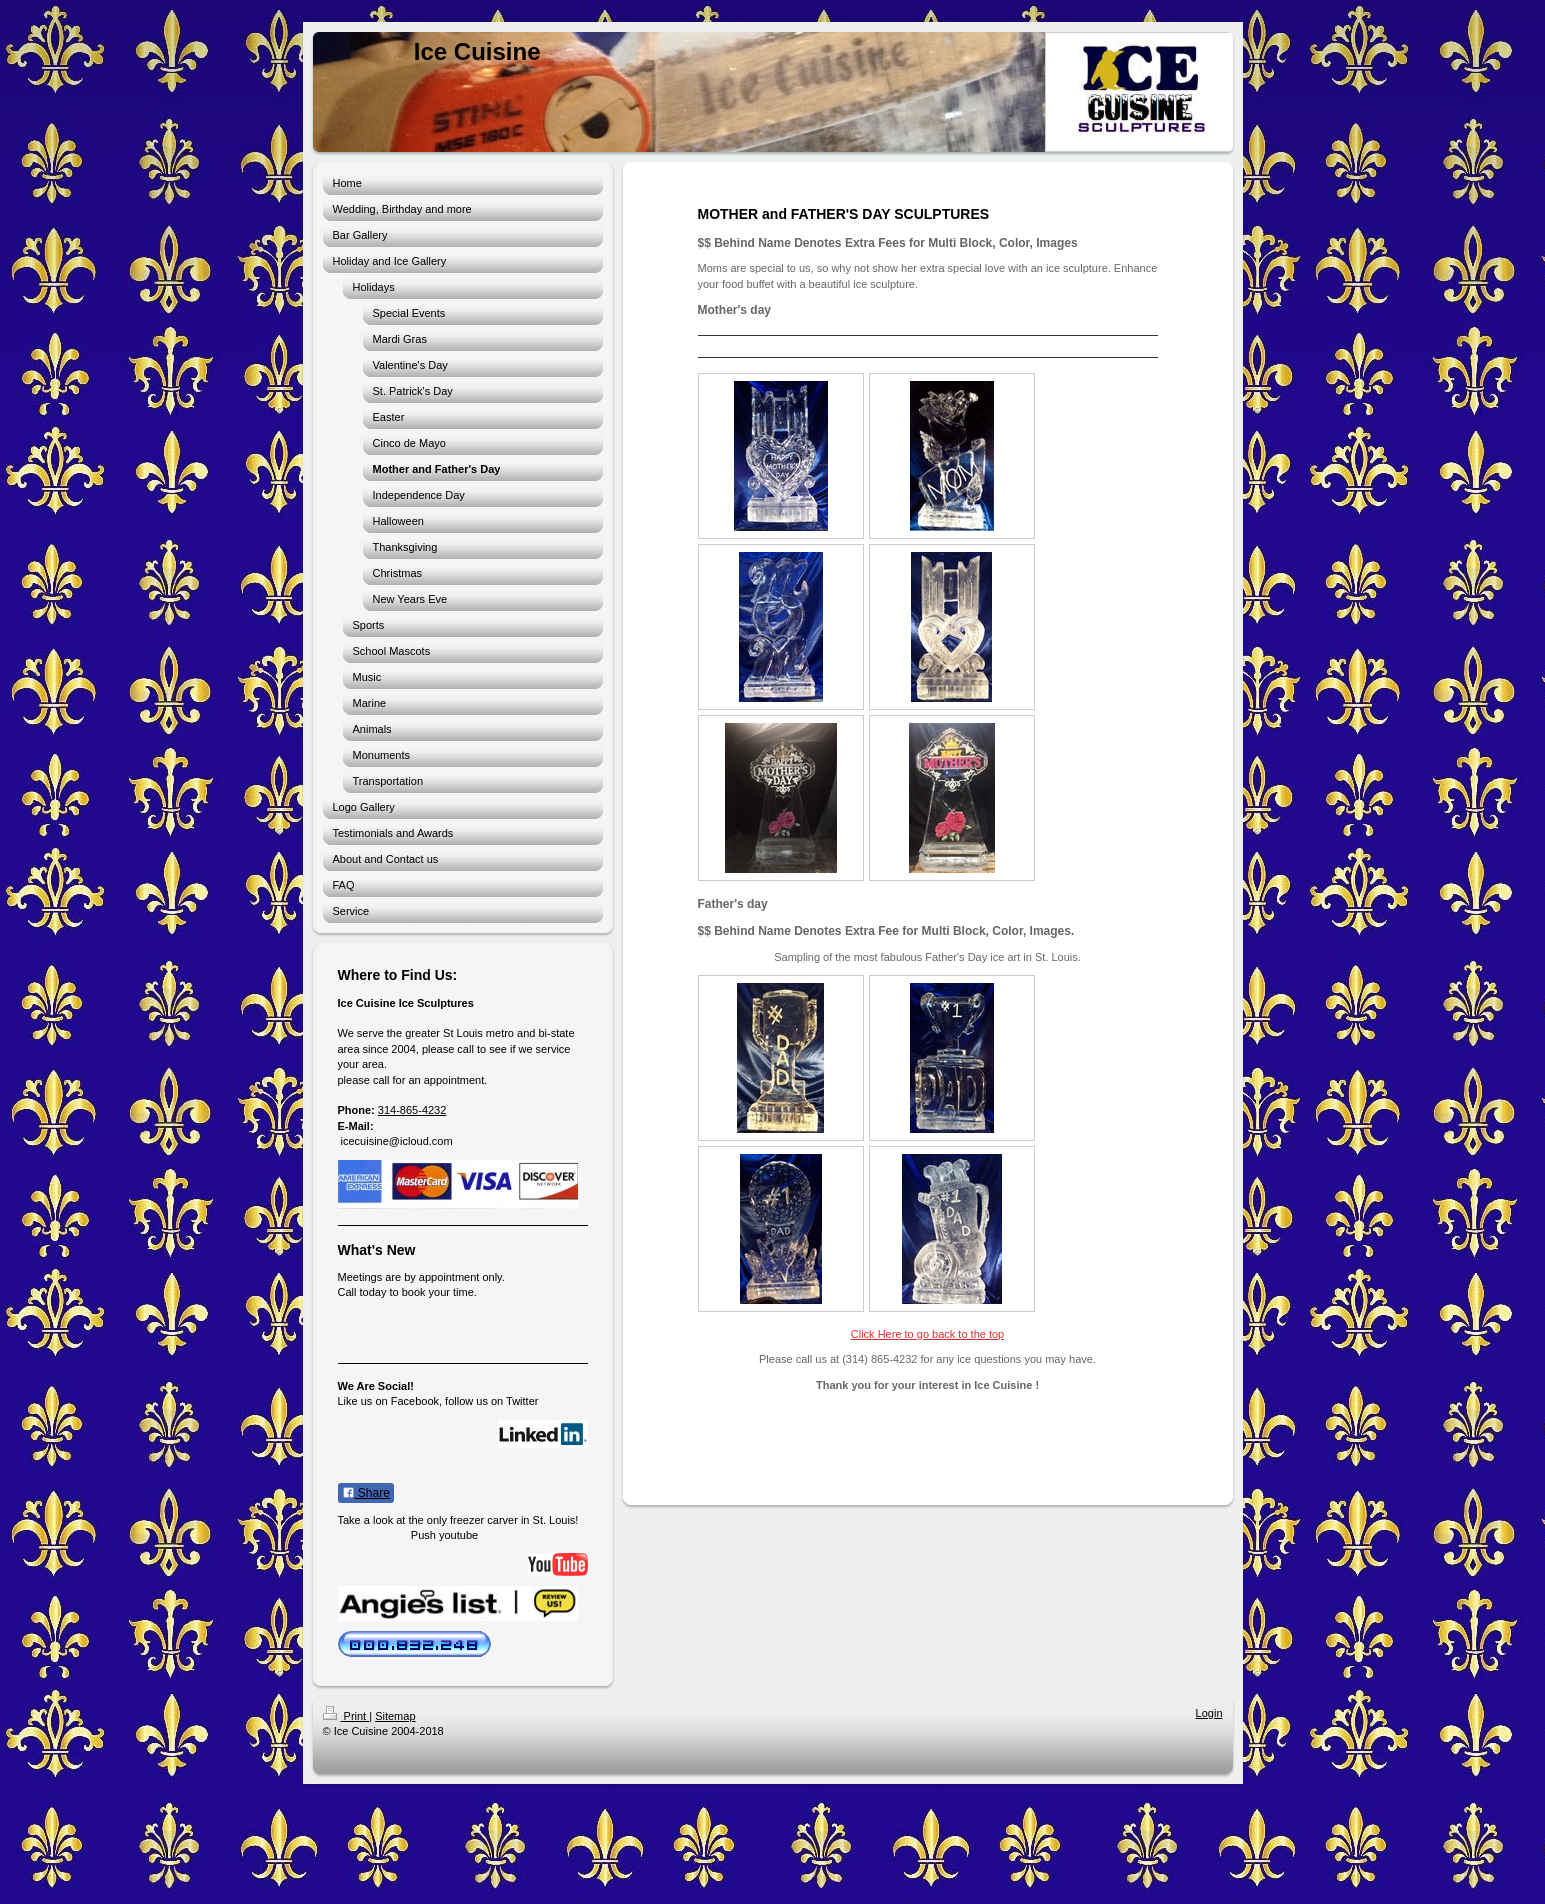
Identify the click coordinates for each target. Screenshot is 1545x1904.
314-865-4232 (412, 1110)
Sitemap (395, 1716)
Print (346, 1716)
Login (1209, 1713)
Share (366, 1493)
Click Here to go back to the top (927, 1334)
